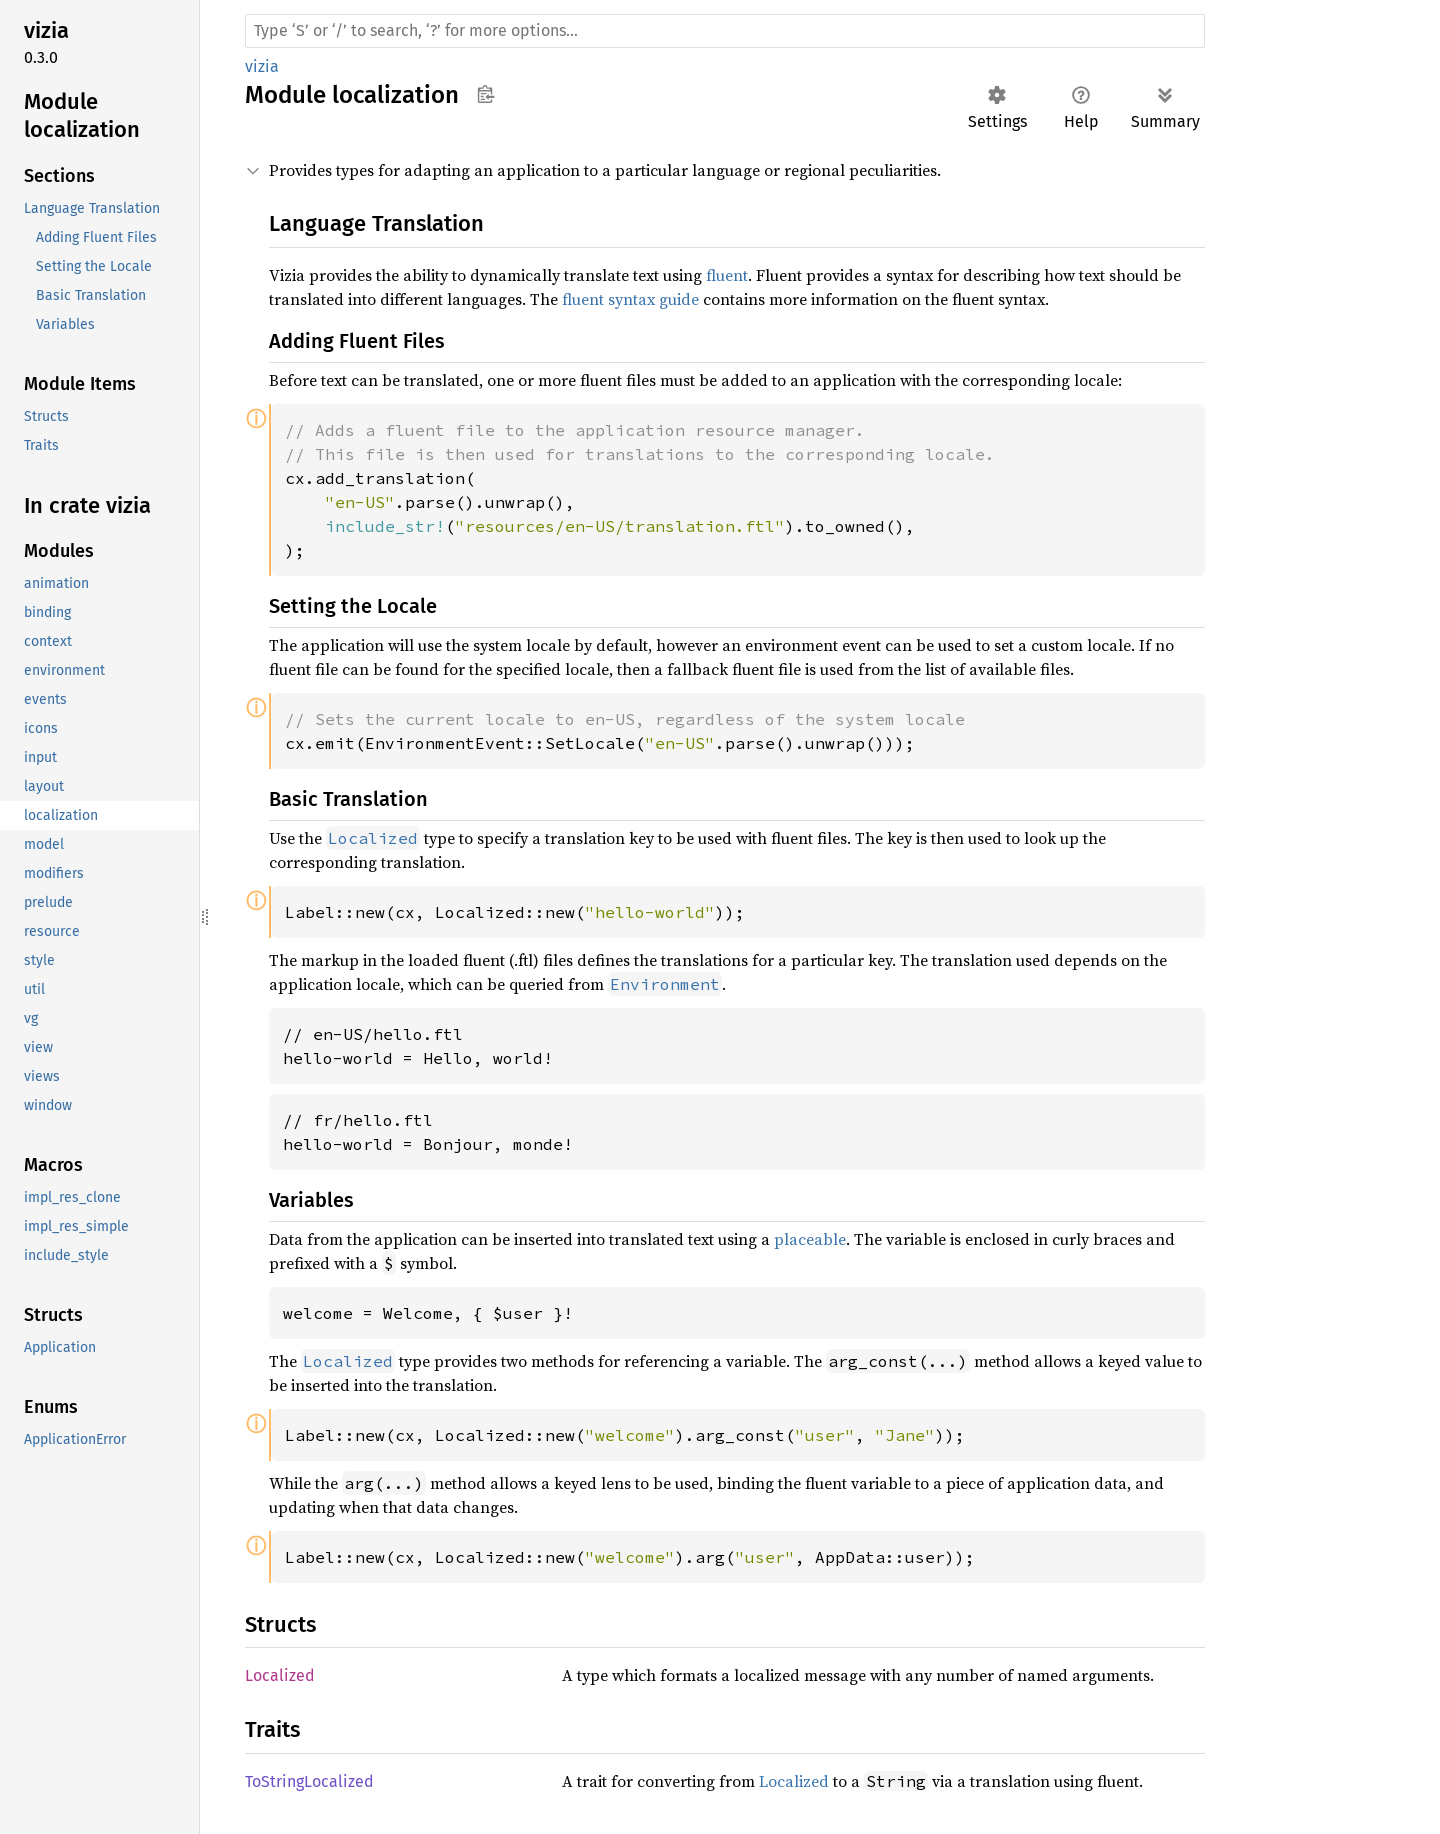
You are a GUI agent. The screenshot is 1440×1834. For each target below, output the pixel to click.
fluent (727, 275)
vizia (262, 66)
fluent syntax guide (630, 299)
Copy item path (485, 94)
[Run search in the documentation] (725, 31)
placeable (810, 1239)
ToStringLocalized (309, 1781)
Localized (280, 1675)
